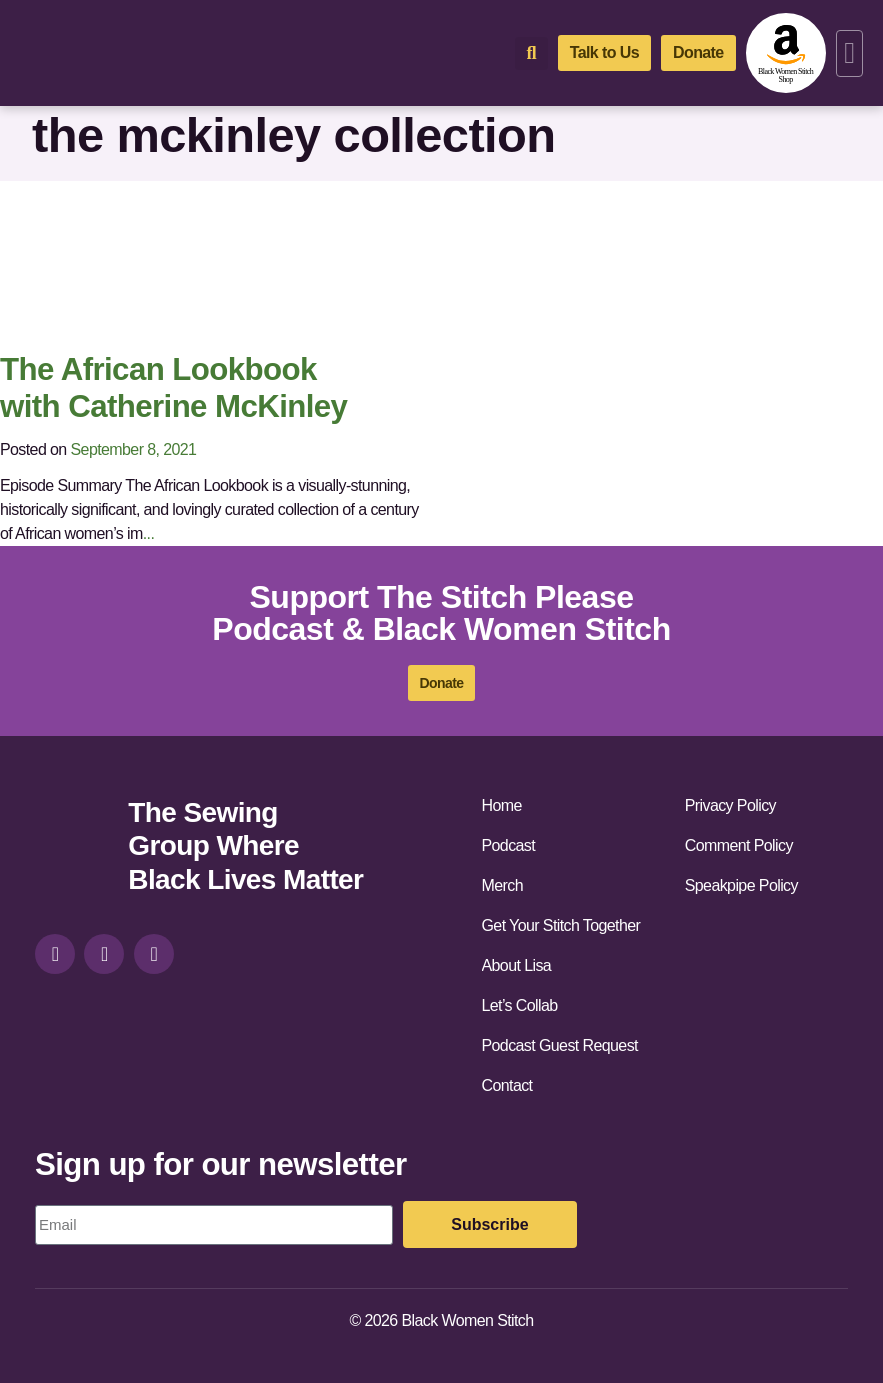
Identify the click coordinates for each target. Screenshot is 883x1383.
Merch (502, 885)
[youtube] (154, 954)
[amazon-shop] (786, 53)
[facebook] (104, 954)
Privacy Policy (730, 805)
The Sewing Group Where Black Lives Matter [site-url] (245, 846)
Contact (507, 1085)
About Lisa (517, 965)
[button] (849, 53)
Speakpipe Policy (741, 885)
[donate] (698, 53)
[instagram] (55, 954)
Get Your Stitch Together (561, 925)
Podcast (509, 845)
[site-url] (74, 848)
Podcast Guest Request (560, 1045)
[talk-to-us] (604, 53)
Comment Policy (739, 845)
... (149, 533)
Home (502, 805)
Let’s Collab (520, 1005)
